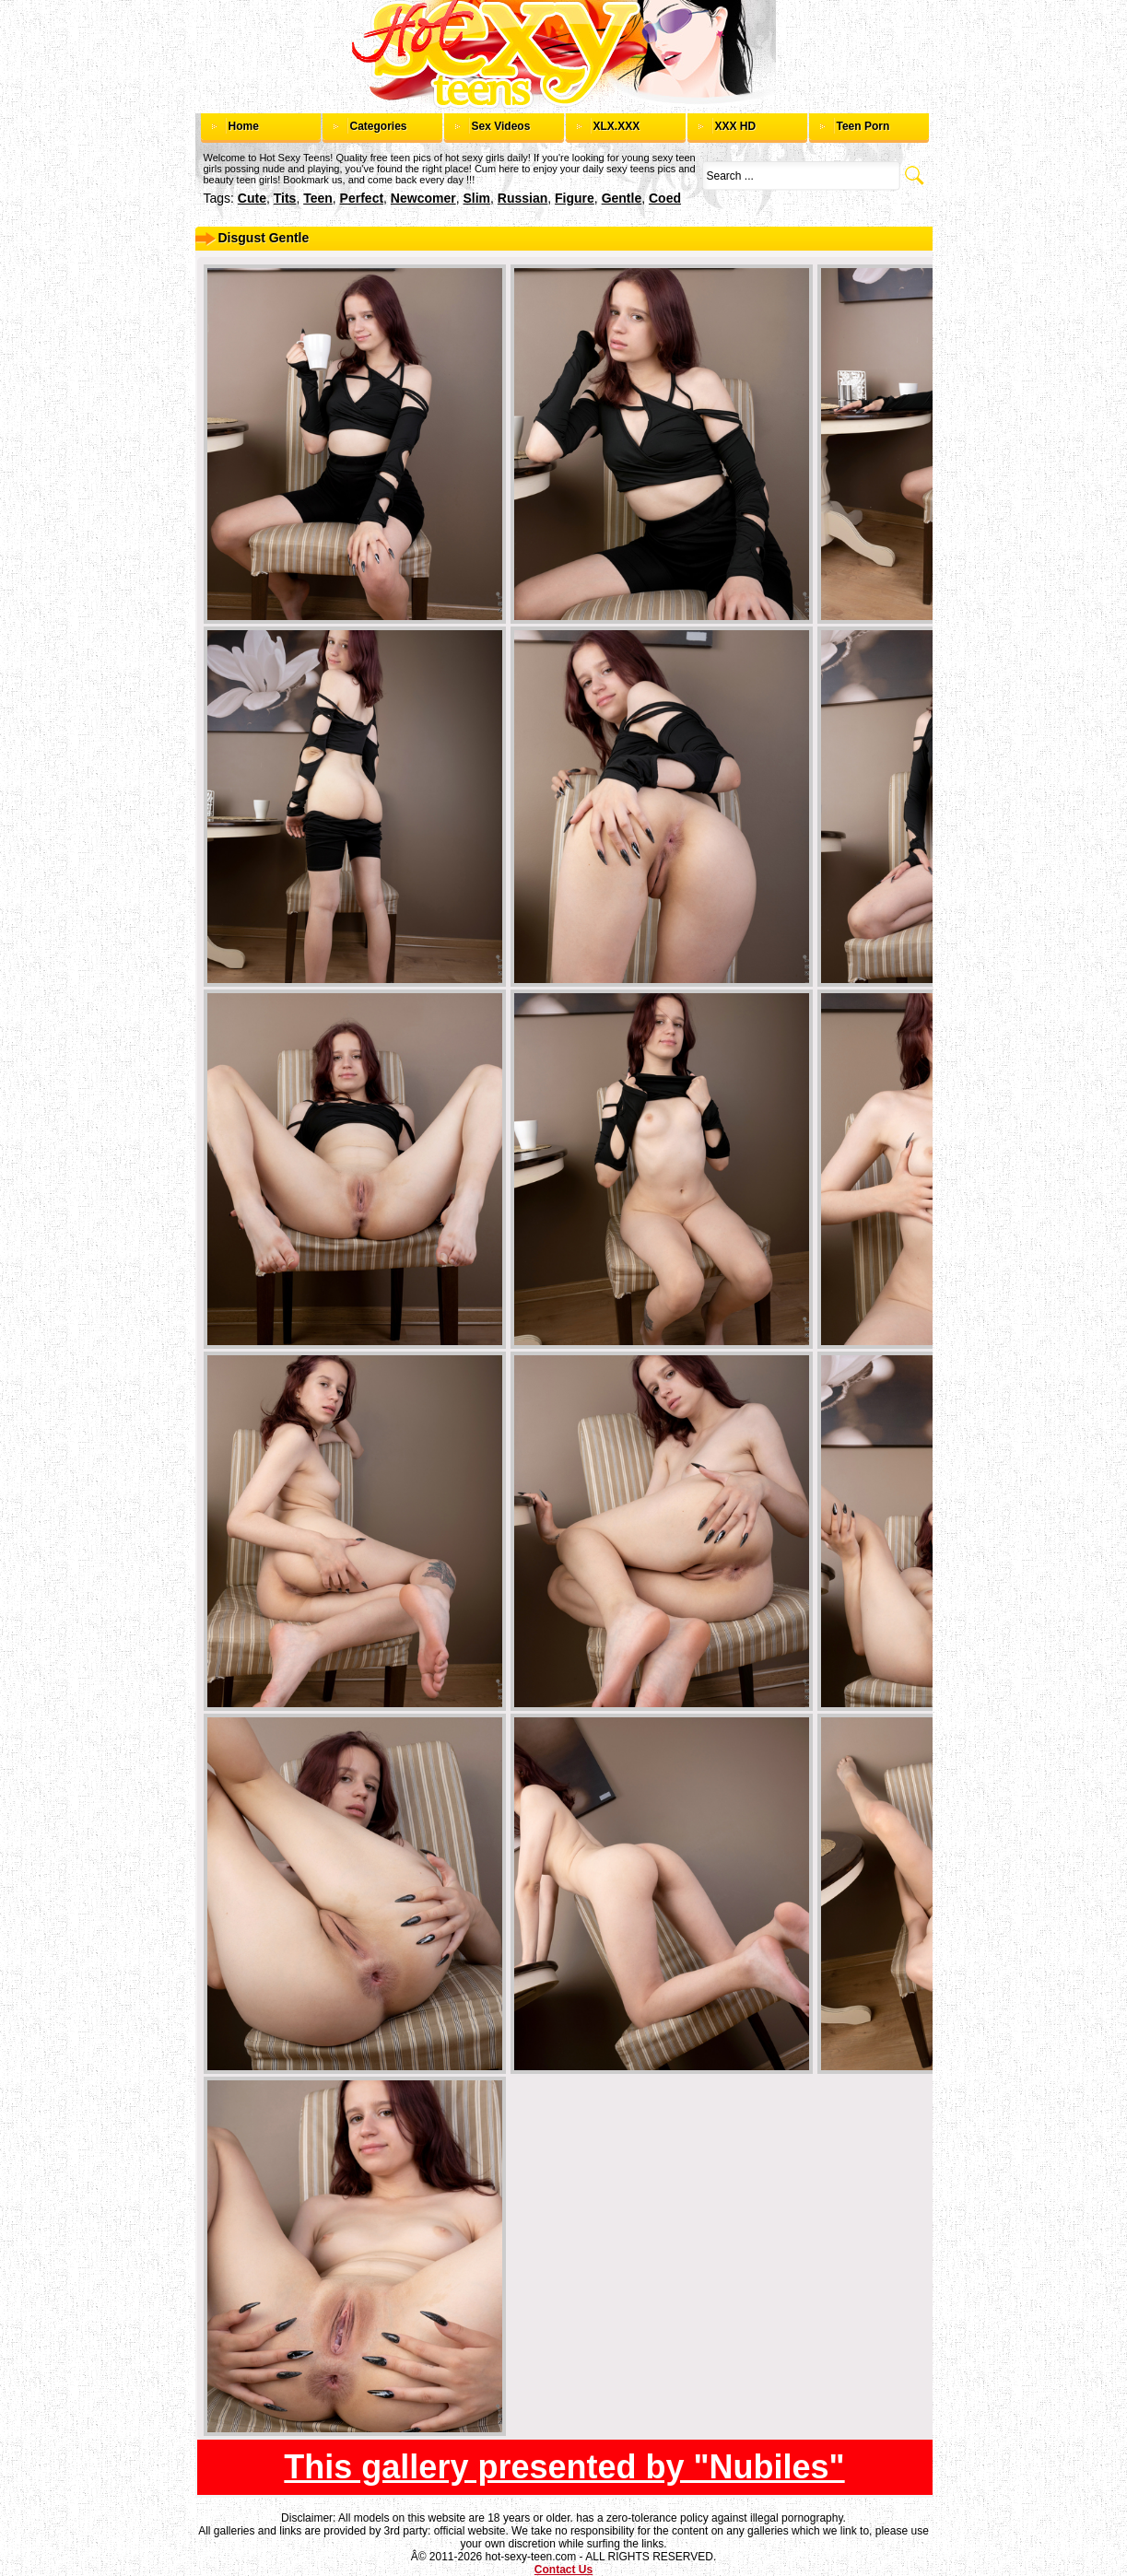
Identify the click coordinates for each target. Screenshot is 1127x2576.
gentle (622, 198)
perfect (361, 198)
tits (285, 198)
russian (522, 198)
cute (252, 198)
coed (665, 198)
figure (574, 198)
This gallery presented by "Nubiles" (564, 2467)
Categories (378, 126)
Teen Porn (863, 126)
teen (318, 198)
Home (244, 126)
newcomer (423, 198)
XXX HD (736, 126)
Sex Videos (501, 126)
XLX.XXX (616, 126)
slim (476, 198)
